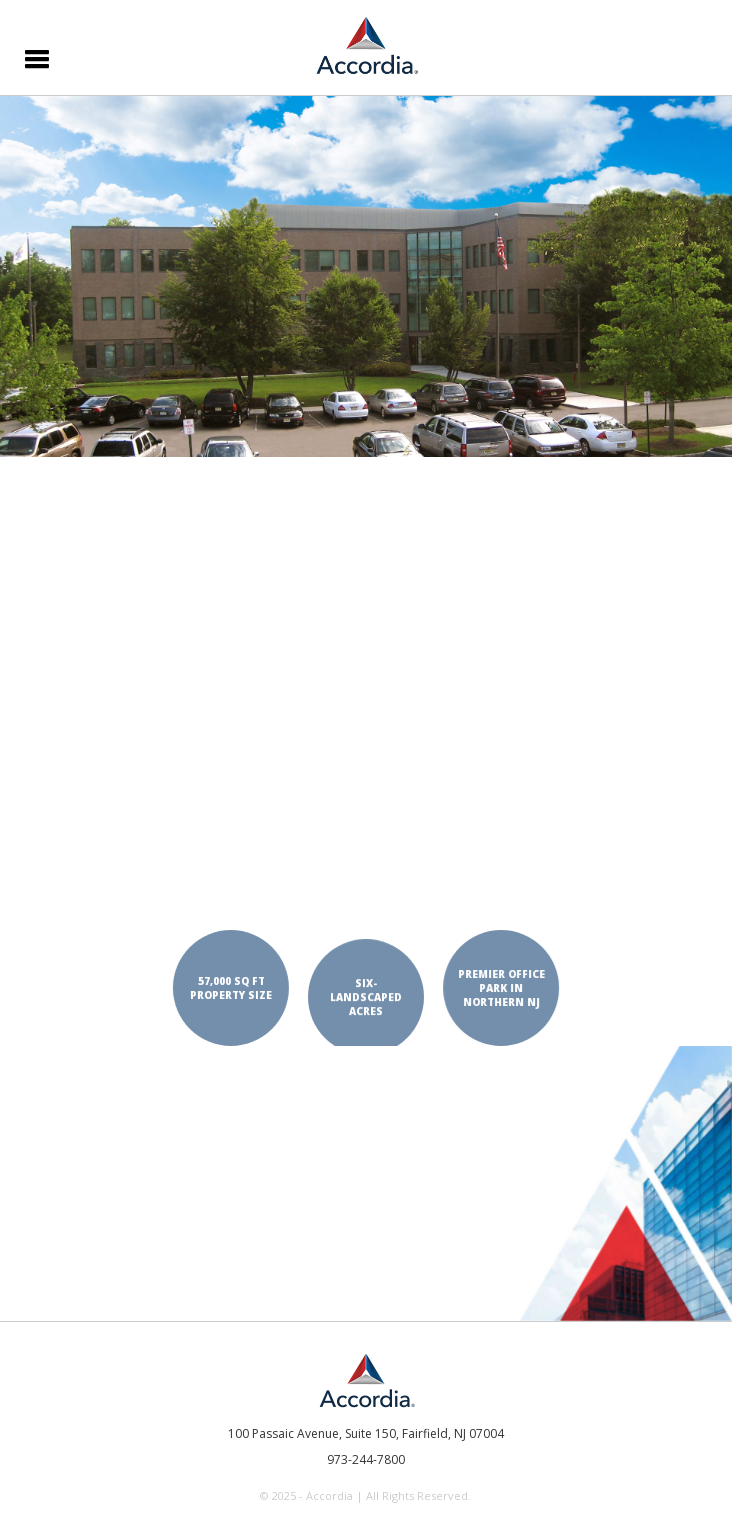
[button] (34, 57)
